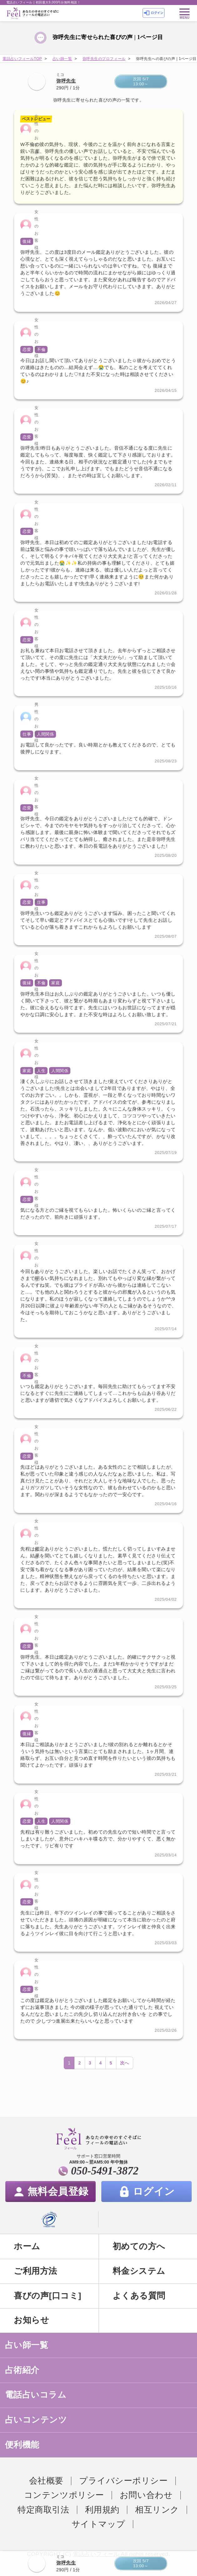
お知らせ (31, 2320)
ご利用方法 (35, 2271)
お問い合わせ (146, 2495)
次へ (124, 2062)
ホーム (27, 2246)
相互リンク (157, 2509)
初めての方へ (139, 2246)
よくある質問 (139, 2295)
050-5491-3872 (105, 2171)
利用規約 (102, 2509)
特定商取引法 (43, 2509)
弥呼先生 (66, 80)
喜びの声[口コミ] (47, 2295)
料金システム (139, 2271)
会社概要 (46, 2480)
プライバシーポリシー (123, 2480)
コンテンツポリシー (64, 2495)
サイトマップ (98, 2524)
